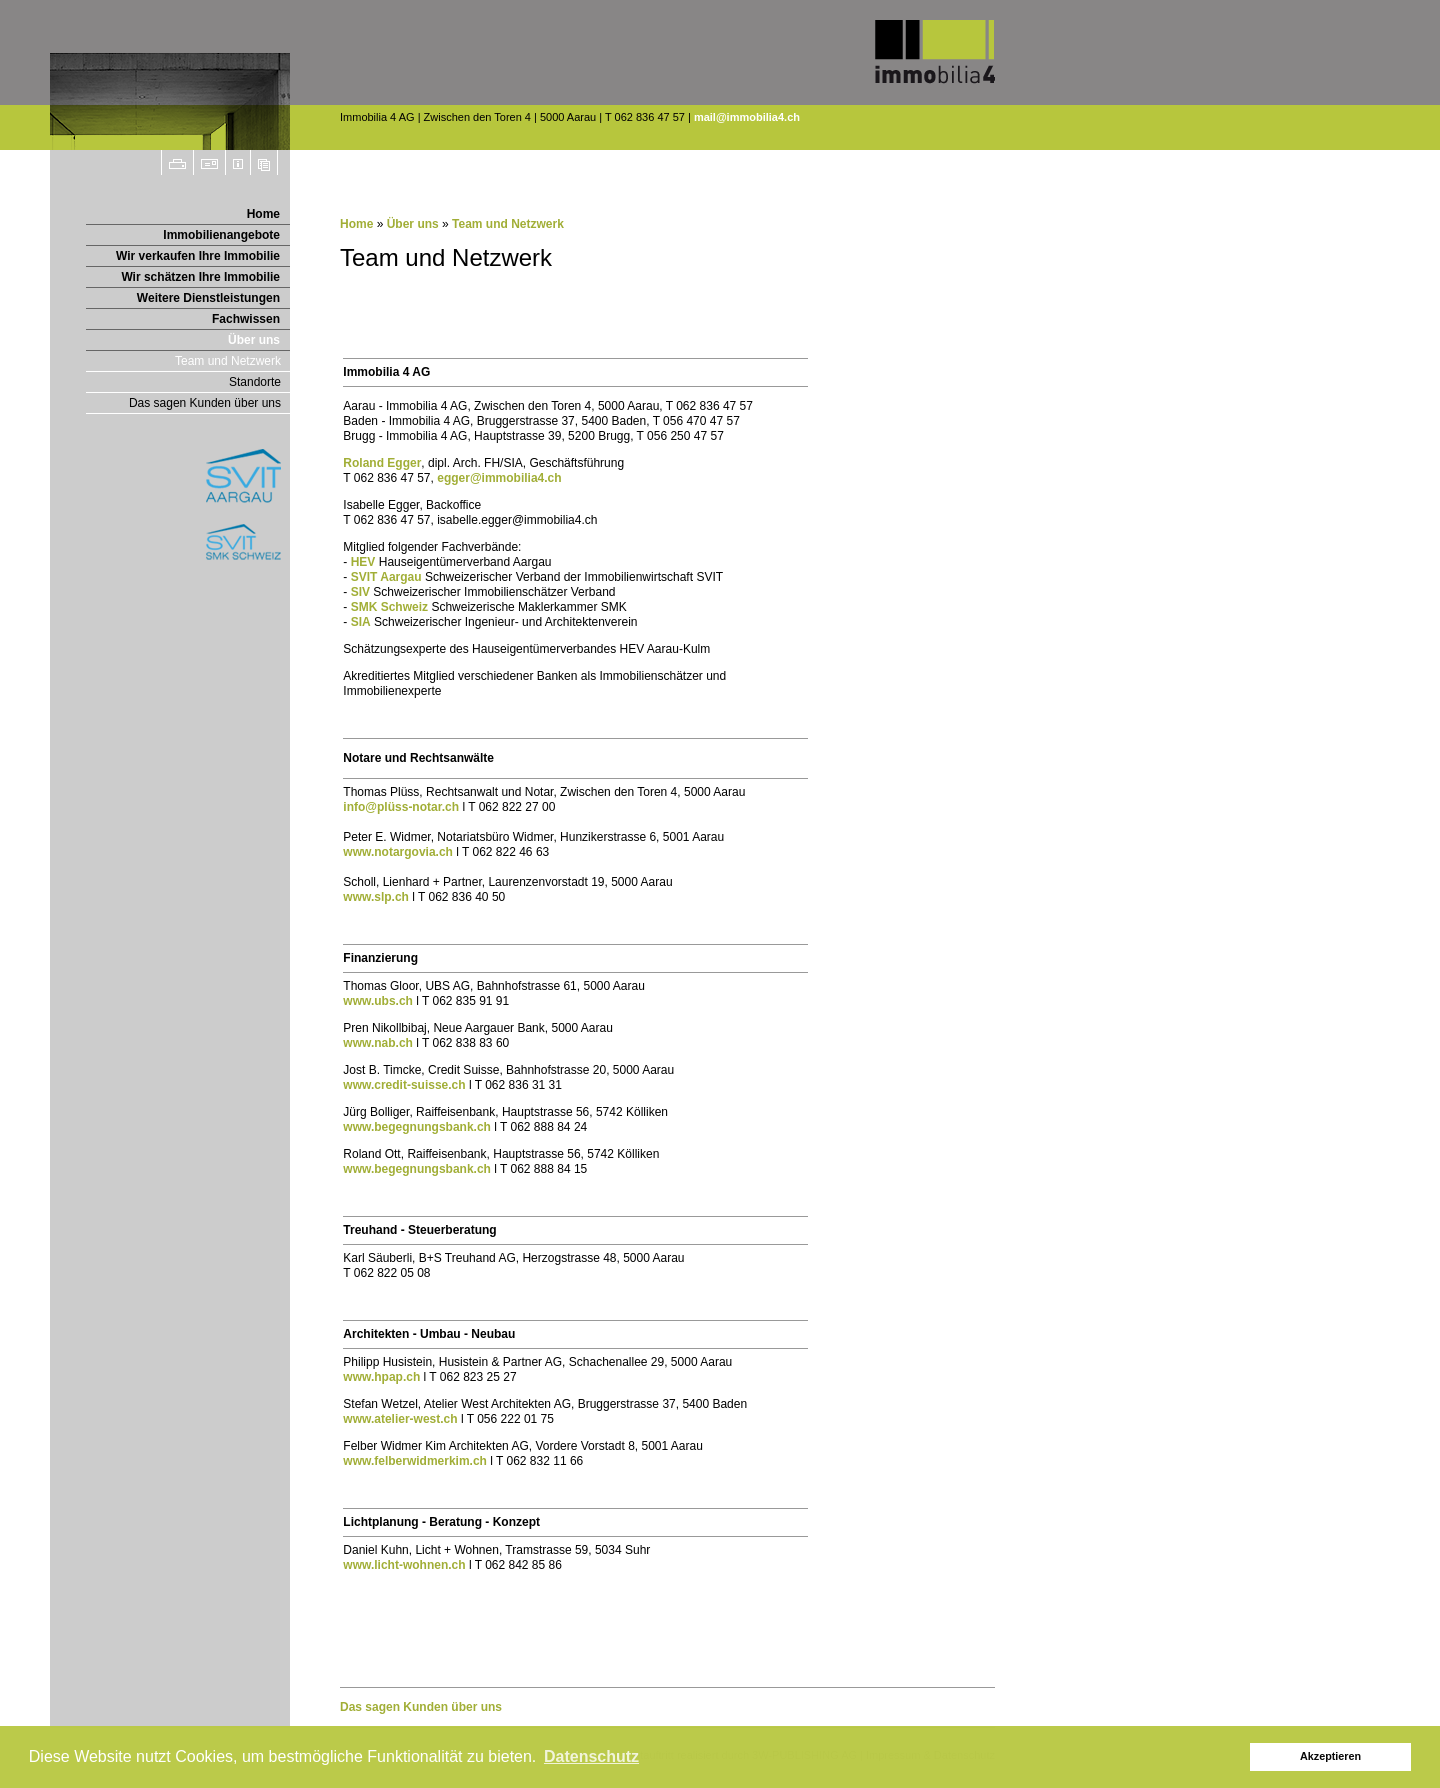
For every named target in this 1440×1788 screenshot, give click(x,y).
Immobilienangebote (221, 235)
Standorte (255, 382)
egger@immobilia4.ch (499, 478)
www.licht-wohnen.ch (404, 1565)
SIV (360, 592)
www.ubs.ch (378, 1001)
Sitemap (264, 162)
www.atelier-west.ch (400, 1419)
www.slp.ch (376, 897)
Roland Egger (382, 463)
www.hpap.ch (381, 1377)
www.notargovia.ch (398, 852)
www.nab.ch (378, 1043)
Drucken (177, 162)
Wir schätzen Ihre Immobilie (200, 277)
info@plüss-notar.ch (401, 807)
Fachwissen (246, 319)
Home (263, 214)
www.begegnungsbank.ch (417, 1127)
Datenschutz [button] (591, 1756)
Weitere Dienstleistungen (208, 298)
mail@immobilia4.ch (747, 117)
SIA (361, 622)
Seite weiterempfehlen (210, 162)
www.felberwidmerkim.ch (415, 1461)
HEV (363, 562)
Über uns (254, 340)
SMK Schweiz (389, 607)
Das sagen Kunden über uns (205, 403)
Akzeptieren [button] (1330, 1756)
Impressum (238, 162)
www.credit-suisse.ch (404, 1085)
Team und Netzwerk (228, 361)
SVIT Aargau (386, 577)
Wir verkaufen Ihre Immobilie (198, 256)
